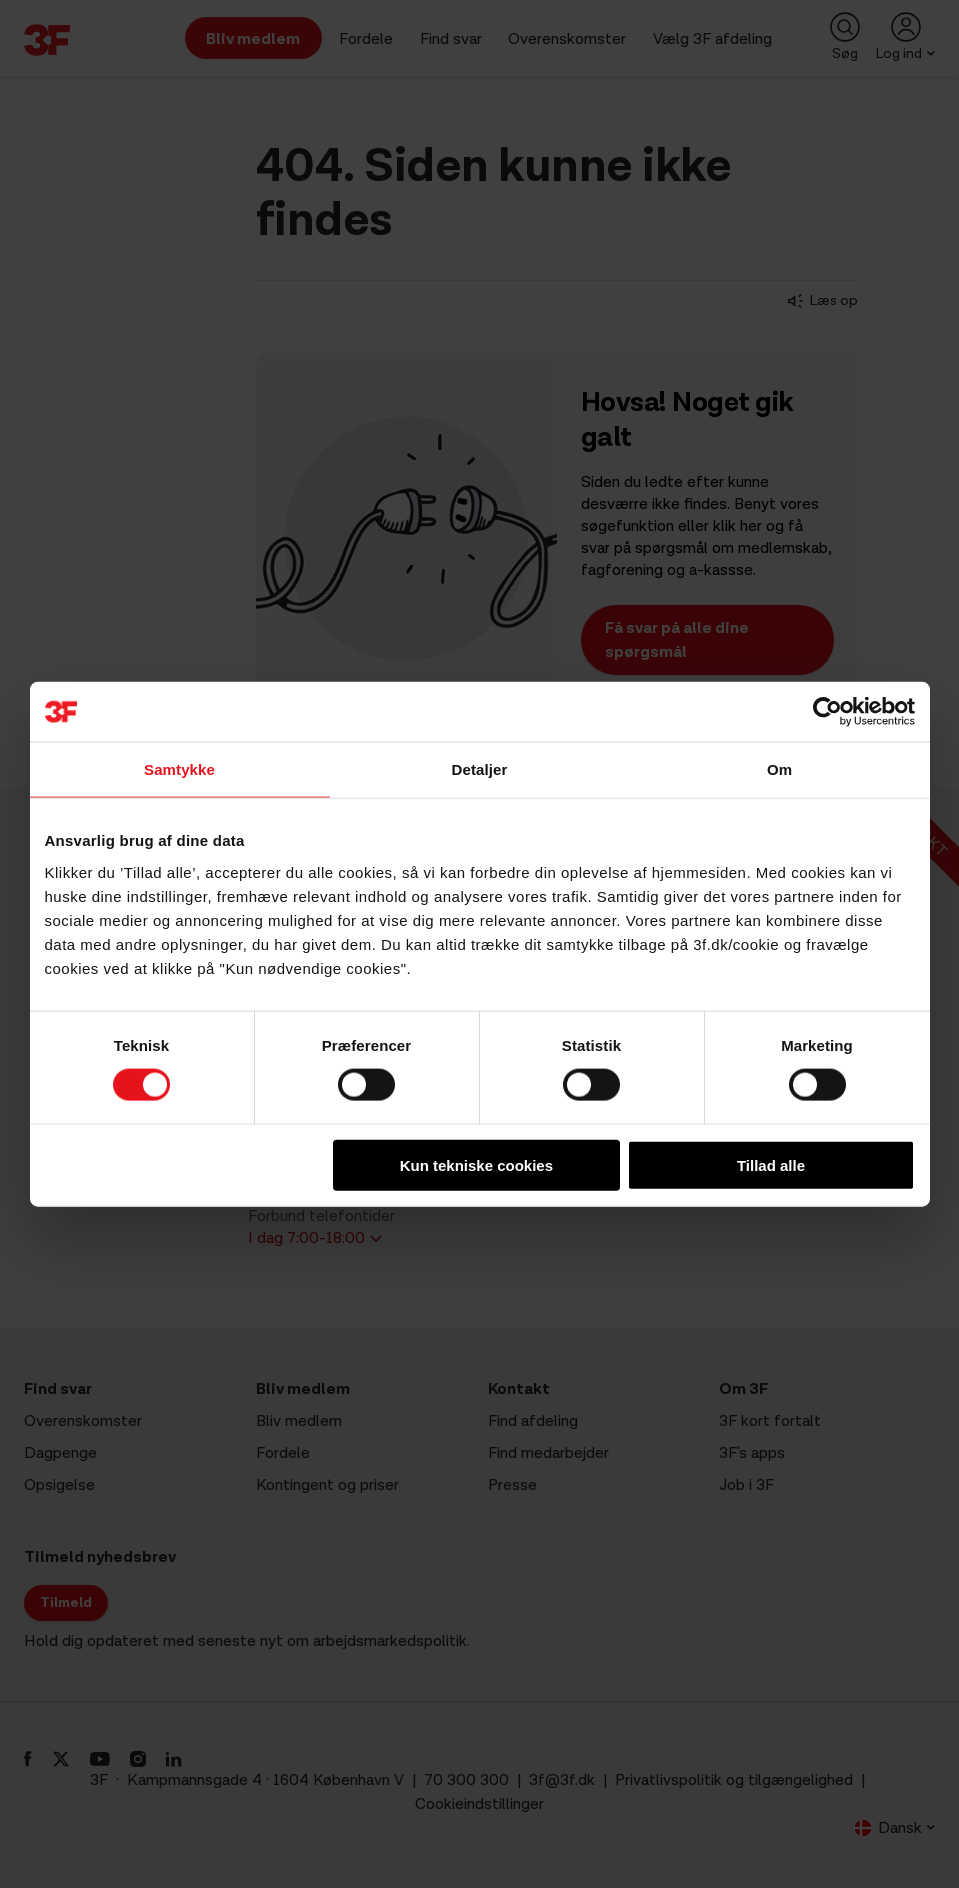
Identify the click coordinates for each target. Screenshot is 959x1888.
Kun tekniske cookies (476, 1164)
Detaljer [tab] (480, 769)
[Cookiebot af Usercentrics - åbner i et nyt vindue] (827, 712)
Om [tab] (779, 769)
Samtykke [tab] (179, 769)
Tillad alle (771, 1164)
